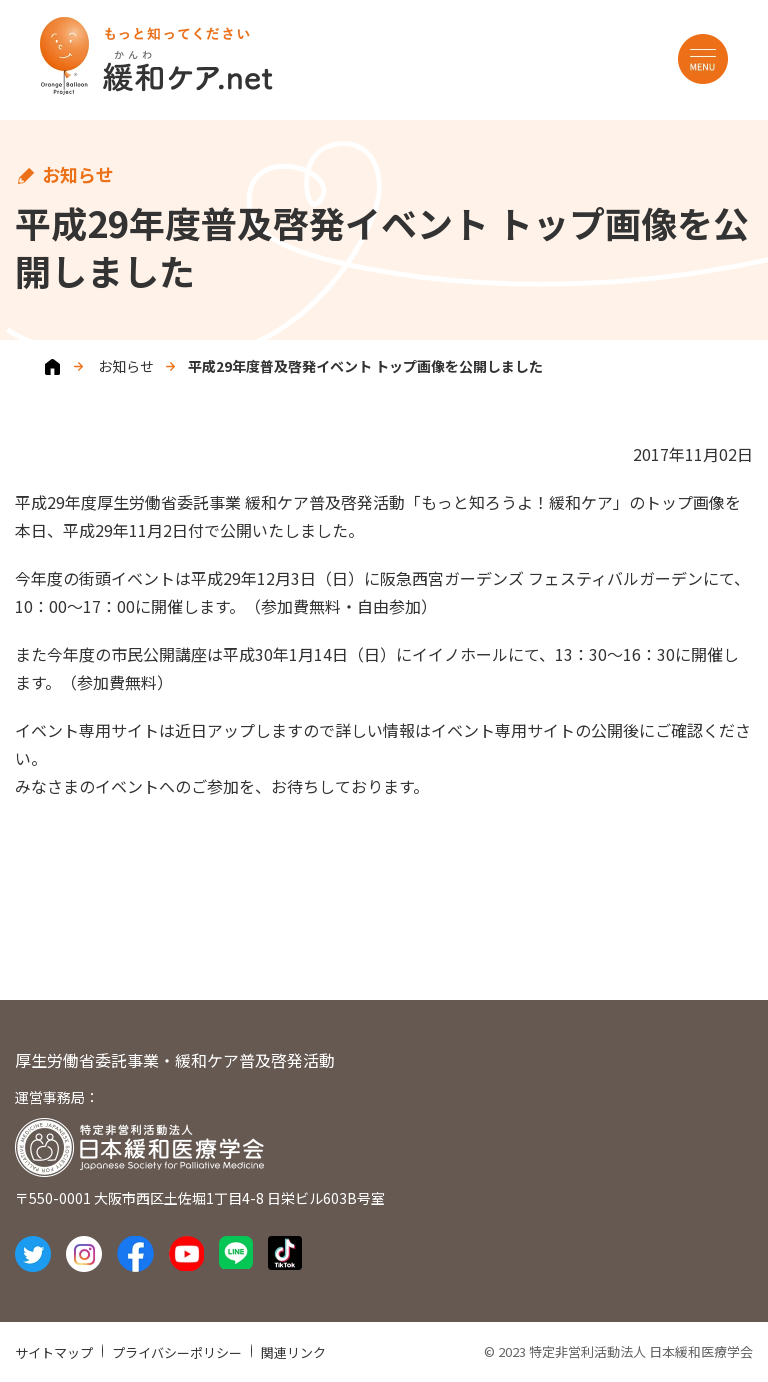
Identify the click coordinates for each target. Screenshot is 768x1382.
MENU (703, 59)
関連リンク (293, 1352)
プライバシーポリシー (177, 1352)
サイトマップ (54, 1352)
